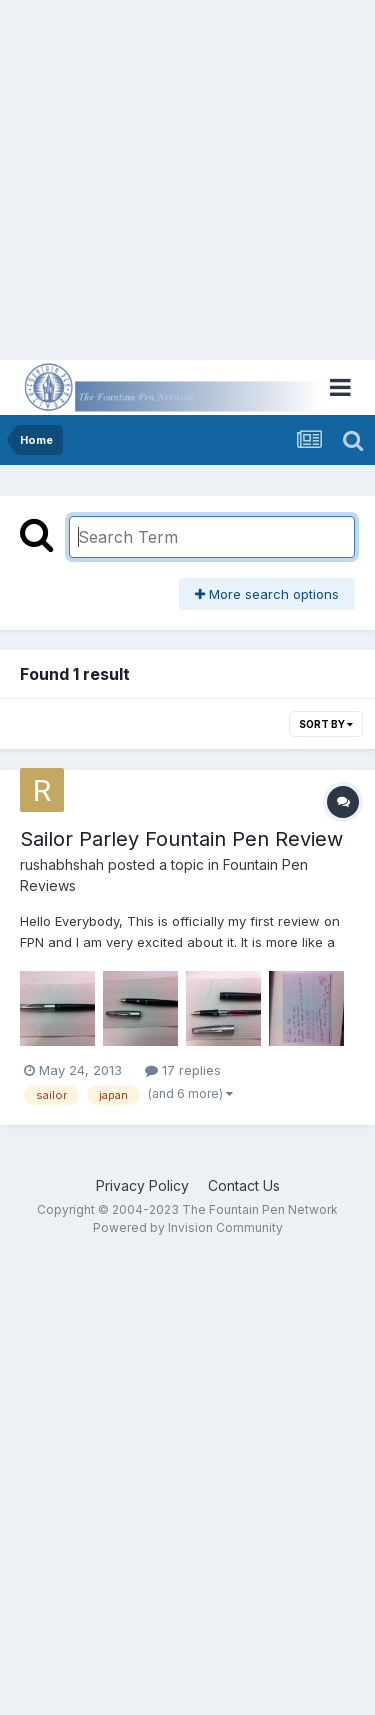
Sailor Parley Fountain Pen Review (181, 839)
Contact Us (244, 1185)
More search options (267, 594)
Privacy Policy (142, 1185)
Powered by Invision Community (188, 1227)
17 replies (183, 1070)
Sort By (326, 724)
